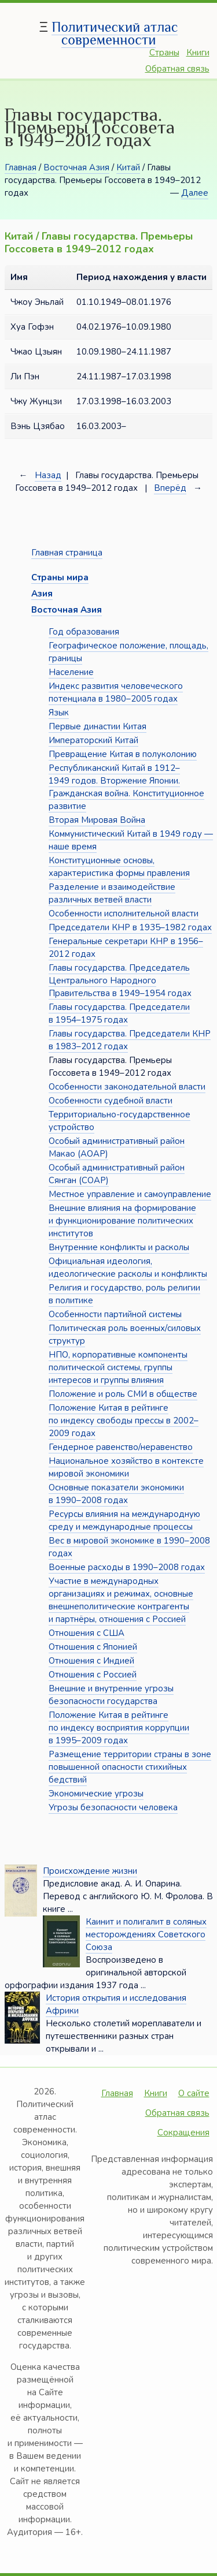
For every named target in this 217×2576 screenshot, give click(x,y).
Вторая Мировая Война (97, 820)
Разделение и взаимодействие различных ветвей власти (112, 893)
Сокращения (183, 2132)
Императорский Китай (93, 740)
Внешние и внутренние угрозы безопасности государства (111, 1695)
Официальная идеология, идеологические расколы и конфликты (128, 1267)
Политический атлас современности (115, 33)
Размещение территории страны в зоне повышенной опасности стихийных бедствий (130, 1767)
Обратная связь (177, 68)
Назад (48, 475)
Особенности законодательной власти (127, 1087)
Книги (197, 52)
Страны (164, 52)
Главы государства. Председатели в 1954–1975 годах (119, 1013)
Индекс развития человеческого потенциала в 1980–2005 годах (116, 692)
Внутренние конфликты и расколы (119, 1247)
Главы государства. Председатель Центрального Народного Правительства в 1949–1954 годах (120, 980)
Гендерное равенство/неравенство (121, 1447)
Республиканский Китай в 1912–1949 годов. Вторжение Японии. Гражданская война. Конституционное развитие (126, 787)
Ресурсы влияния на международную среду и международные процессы (124, 1520)
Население (71, 672)
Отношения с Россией (93, 1674)
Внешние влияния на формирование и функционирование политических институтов (122, 1220)
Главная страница (66, 552)
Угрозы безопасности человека (113, 1807)
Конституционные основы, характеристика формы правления (119, 867)
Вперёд (170, 488)
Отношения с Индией (91, 1661)
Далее (194, 193)
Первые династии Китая (97, 726)
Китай (128, 167)
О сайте (193, 2093)
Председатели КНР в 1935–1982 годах (130, 927)
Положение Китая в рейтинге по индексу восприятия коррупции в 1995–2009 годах (119, 1727)
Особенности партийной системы (115, 1314)
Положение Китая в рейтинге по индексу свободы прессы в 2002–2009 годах (123, 1420)
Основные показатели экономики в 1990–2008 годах (116, 1494)
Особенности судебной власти (110, 1100)
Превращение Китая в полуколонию (123, 754)
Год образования (84, 632)
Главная (20, 167)
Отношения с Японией (93, 1647)
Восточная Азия (76, 167)
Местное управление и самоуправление (130, 1194)
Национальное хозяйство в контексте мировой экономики (126, 1467)
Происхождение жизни (90, 1871)
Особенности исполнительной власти (123, 913)
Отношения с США (86, 1633)
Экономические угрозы (96, 1793)
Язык (59, 712)
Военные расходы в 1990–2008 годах (127, 1567)
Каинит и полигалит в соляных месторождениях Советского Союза (146, 1934)
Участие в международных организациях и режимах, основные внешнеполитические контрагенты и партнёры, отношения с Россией (121, 1600)
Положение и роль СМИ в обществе (123, 1394)
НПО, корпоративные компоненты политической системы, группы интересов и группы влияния (118, 1367)
